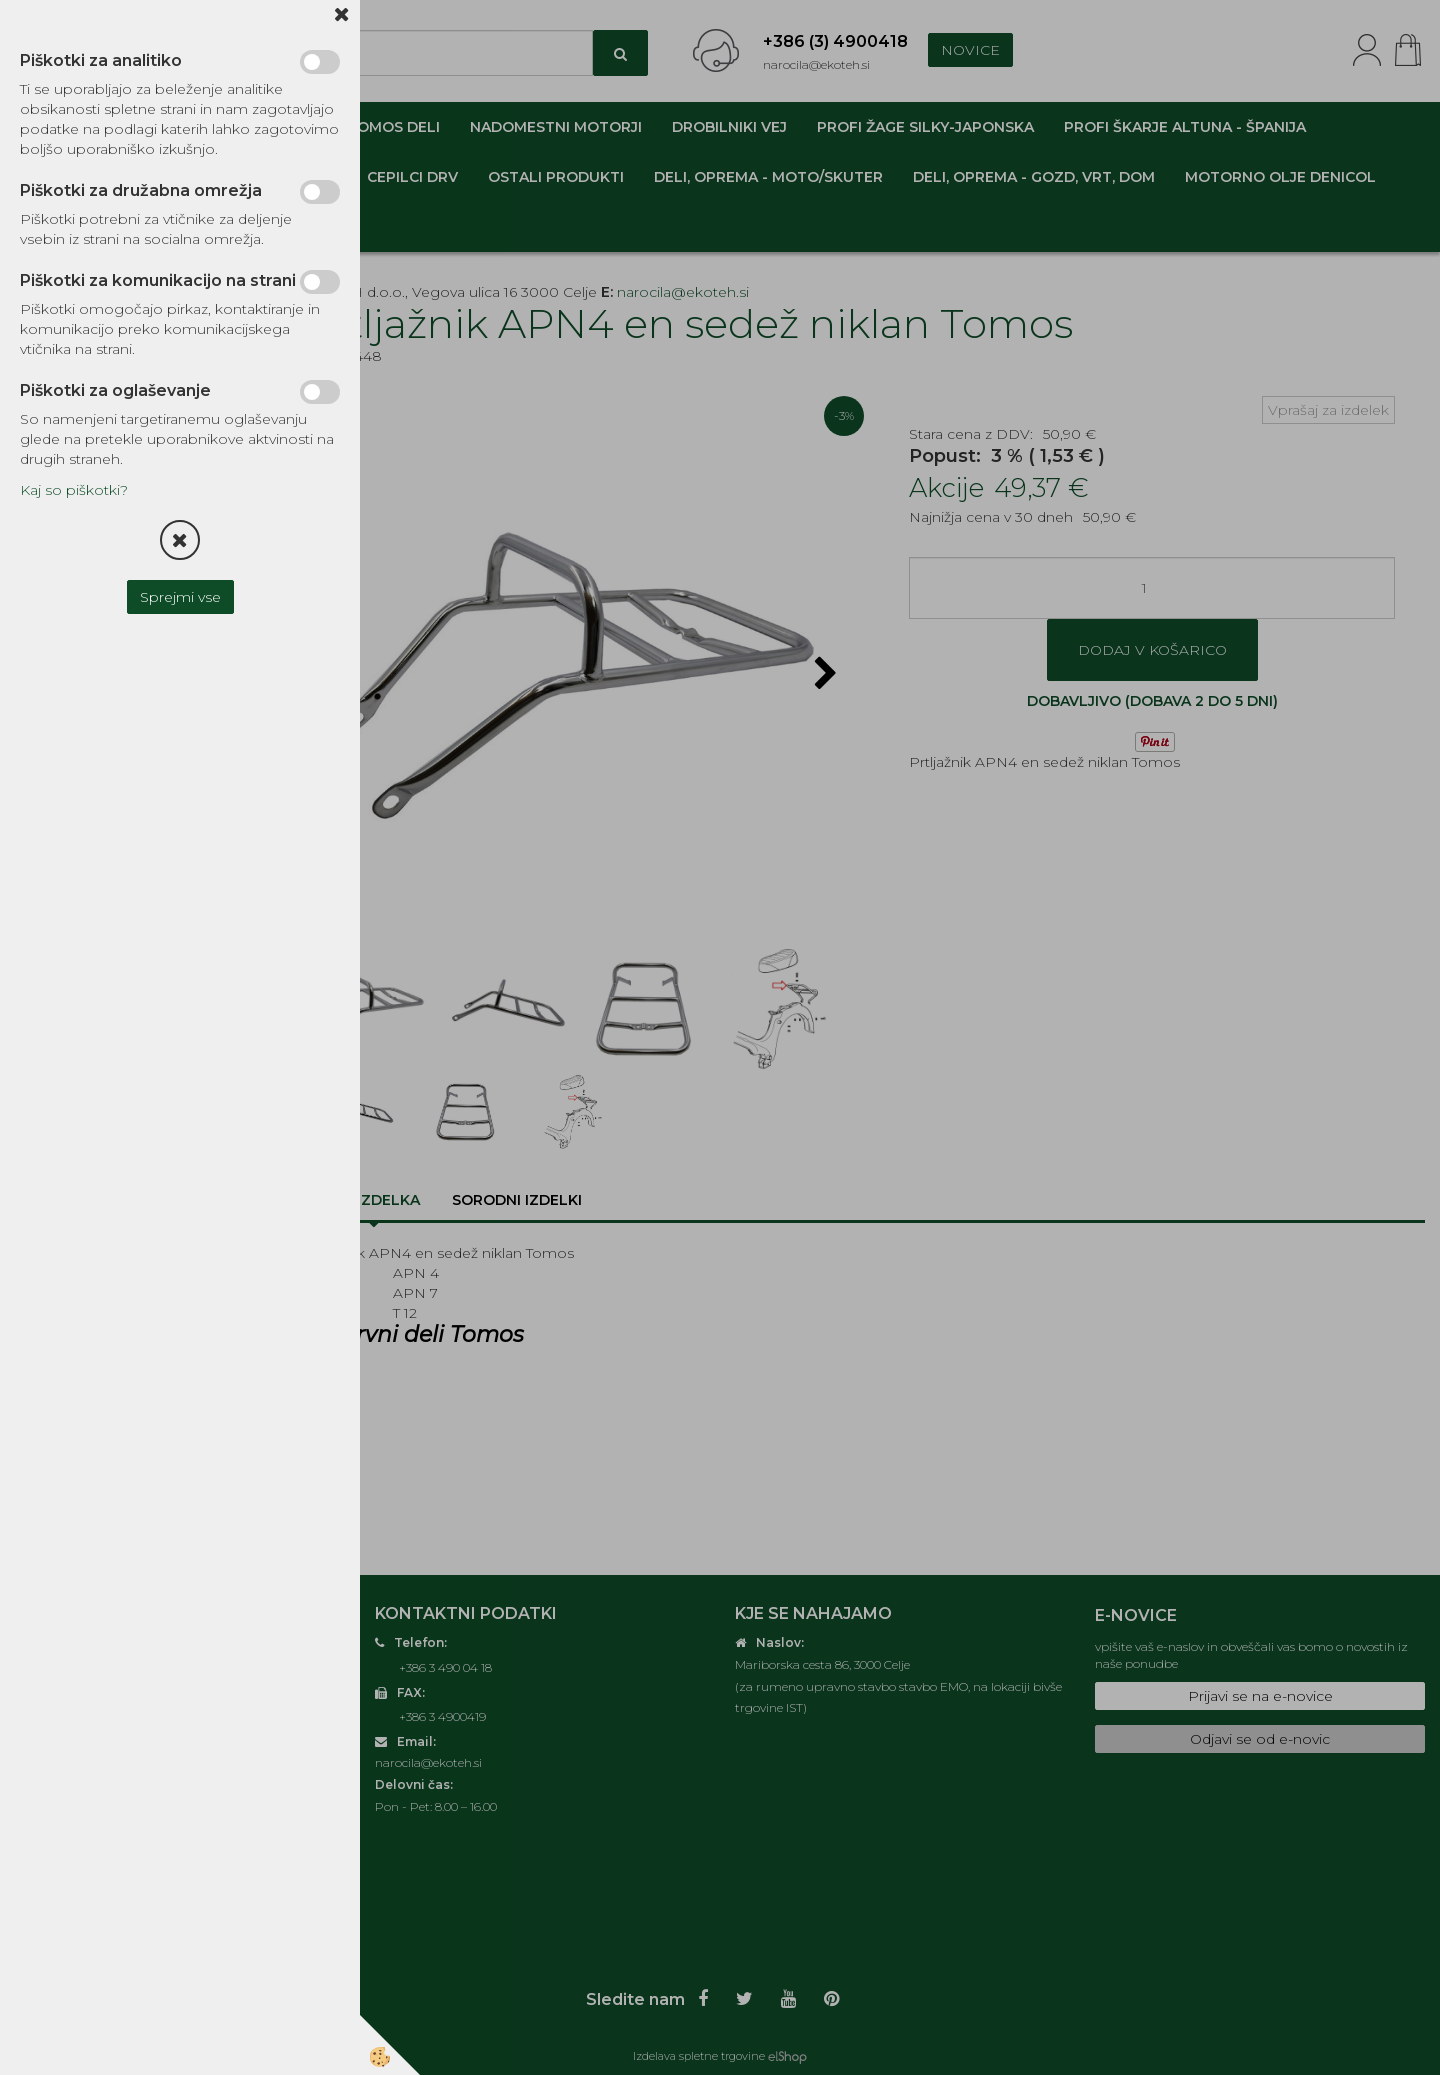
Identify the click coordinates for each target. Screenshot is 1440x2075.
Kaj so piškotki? (74, 490)
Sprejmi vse (180, 597)
